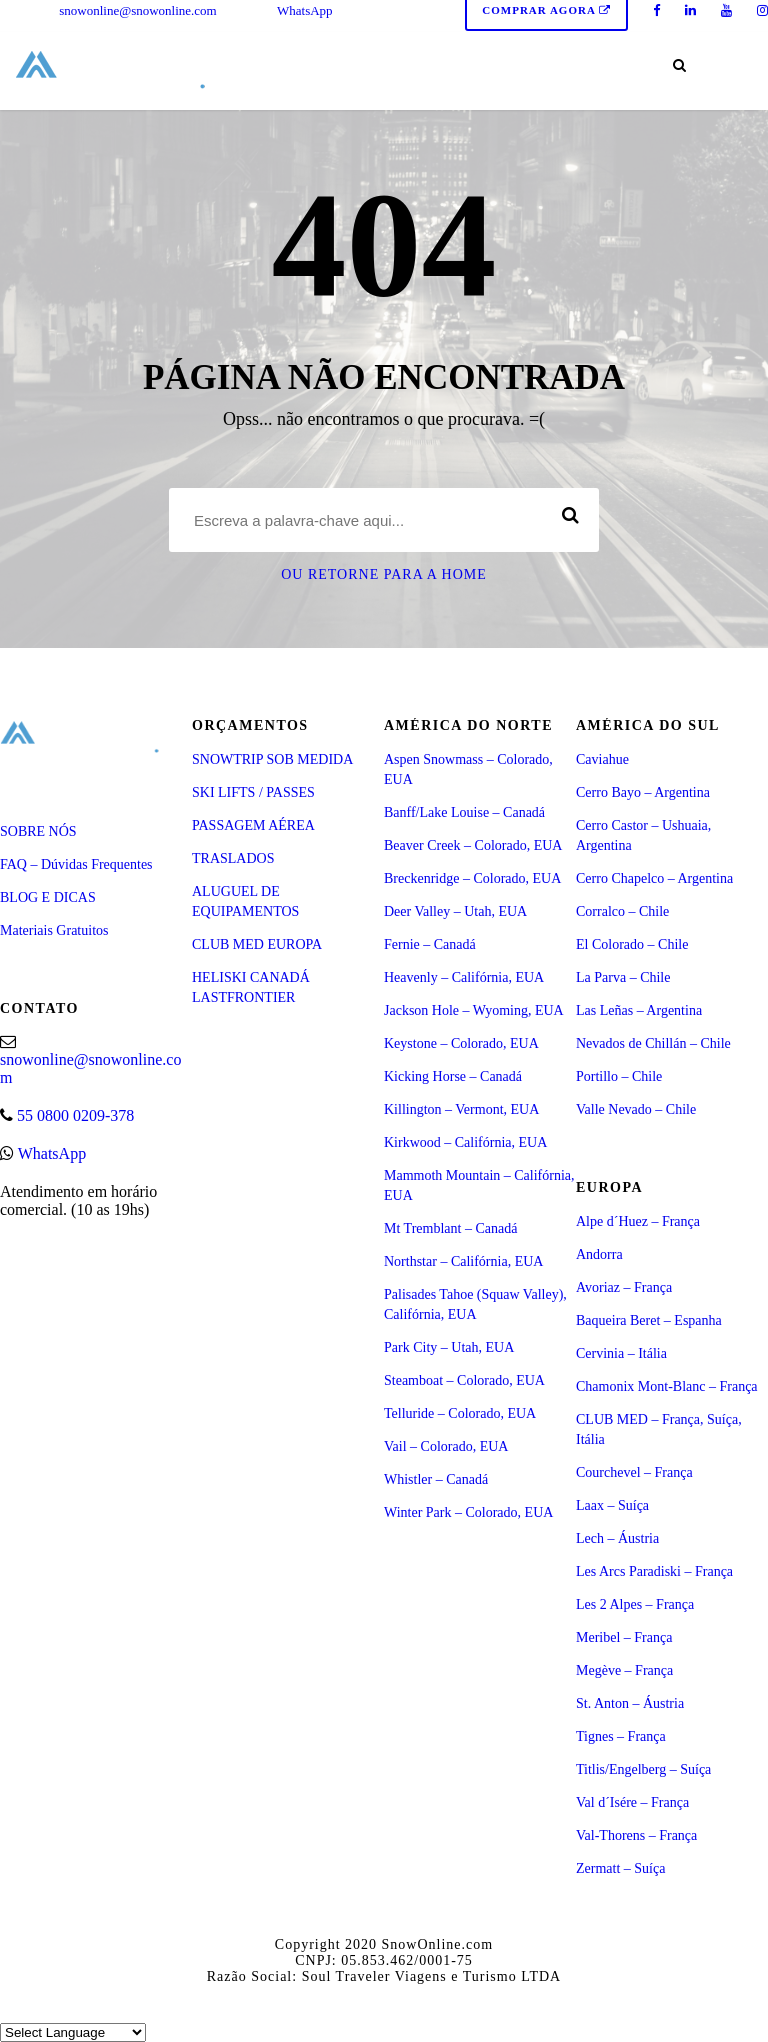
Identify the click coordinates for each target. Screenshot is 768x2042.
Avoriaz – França (624, 1287)
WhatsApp (305, 10)
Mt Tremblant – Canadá (450, 1228)
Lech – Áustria (617, 1538)
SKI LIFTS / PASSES (253, 792)
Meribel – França (624, 1637)
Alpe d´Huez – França (638, 1221)
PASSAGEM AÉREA (253, 825)
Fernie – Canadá (430, 944)
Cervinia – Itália (621, 1353)
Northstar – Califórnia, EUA (463, 1261)
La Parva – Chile (623, 977)
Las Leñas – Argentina (639, 1010)
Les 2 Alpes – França (635, 1604)
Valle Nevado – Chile (636, 1109)
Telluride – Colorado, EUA (460, 1413)
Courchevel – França (634, 1472)
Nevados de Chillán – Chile (653, 1043)
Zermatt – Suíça (620, 1868)
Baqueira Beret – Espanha (649, 1320)
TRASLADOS (233, 858)
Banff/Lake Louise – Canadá (464, 812)
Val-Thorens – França (636, 1835)
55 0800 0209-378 (75, 1115)
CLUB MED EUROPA (257, 944)
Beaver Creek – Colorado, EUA (473, 845)
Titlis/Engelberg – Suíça (643, 1769)
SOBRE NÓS (38, 831)
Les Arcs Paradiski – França (654, 1571)
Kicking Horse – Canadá (453, 1076)
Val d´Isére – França (632, 1802)
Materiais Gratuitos (54, 930)
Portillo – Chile (619, 1076)
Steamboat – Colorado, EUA (464, 1380)
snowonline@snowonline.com (138, 10)
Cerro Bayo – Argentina (643, 792)
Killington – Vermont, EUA (461, 1109)
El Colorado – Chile (632, 944)
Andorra (599, 1254)
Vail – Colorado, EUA (446, 1446)
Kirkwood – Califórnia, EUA (465, 1142)
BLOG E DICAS (48, 897)
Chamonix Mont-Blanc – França (667, 1386)
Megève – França (624, 1670)
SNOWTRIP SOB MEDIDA (272, 759)
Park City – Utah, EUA (449, 1347)
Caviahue (602, 759)
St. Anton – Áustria (630, 1703)
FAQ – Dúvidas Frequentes (76, 864)
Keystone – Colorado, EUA (461, 1043)
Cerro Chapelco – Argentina (654, 878)
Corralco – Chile (622, 911)
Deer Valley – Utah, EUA (455, 911)
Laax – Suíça (612, 1505)
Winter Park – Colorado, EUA (468, 1512)
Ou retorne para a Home (384, 574)
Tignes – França (621, 1736)
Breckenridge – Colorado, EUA (472, 878)
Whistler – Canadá (436, 1479)
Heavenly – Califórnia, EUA (464, 977)
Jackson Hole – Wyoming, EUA (474, 1010)
